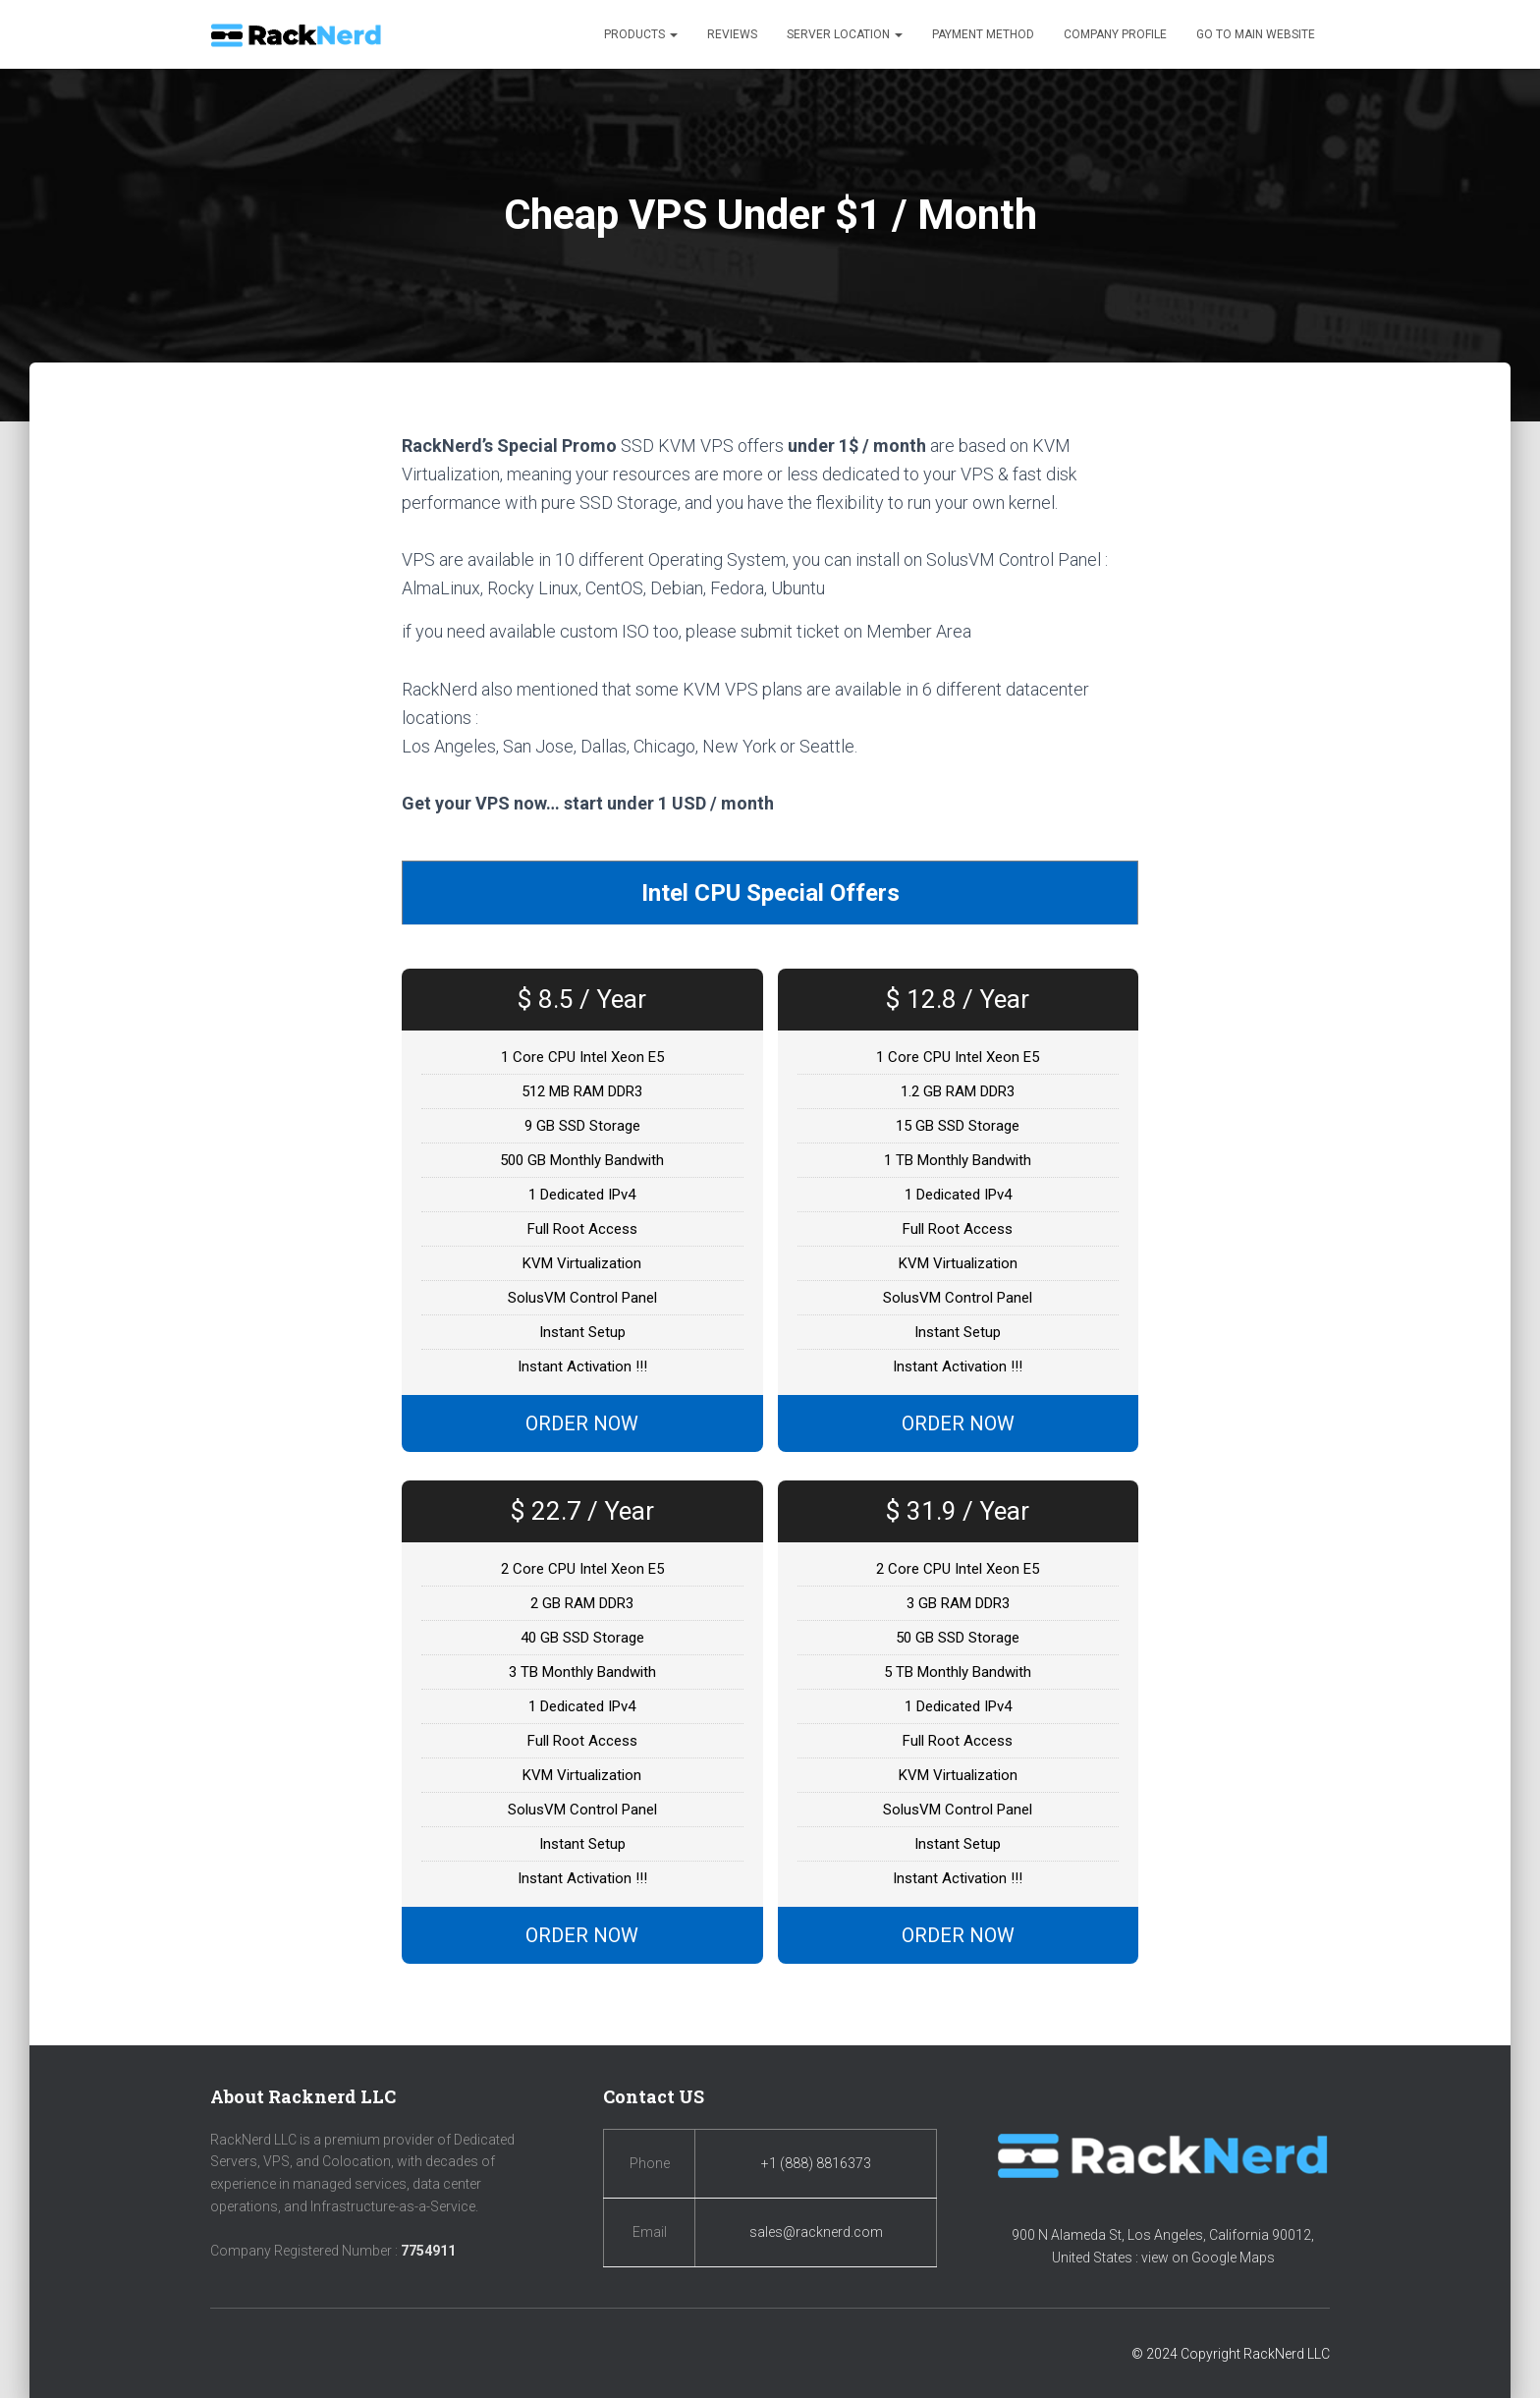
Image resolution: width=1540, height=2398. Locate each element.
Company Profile (1115, 34)
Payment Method (983, 34)
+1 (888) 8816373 (816, 2163)
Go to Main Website (1255, 34)
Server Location (845, 34)
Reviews (732, 34)
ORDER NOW (581, 1425)
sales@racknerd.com (816, 2232)
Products (641, 34)
